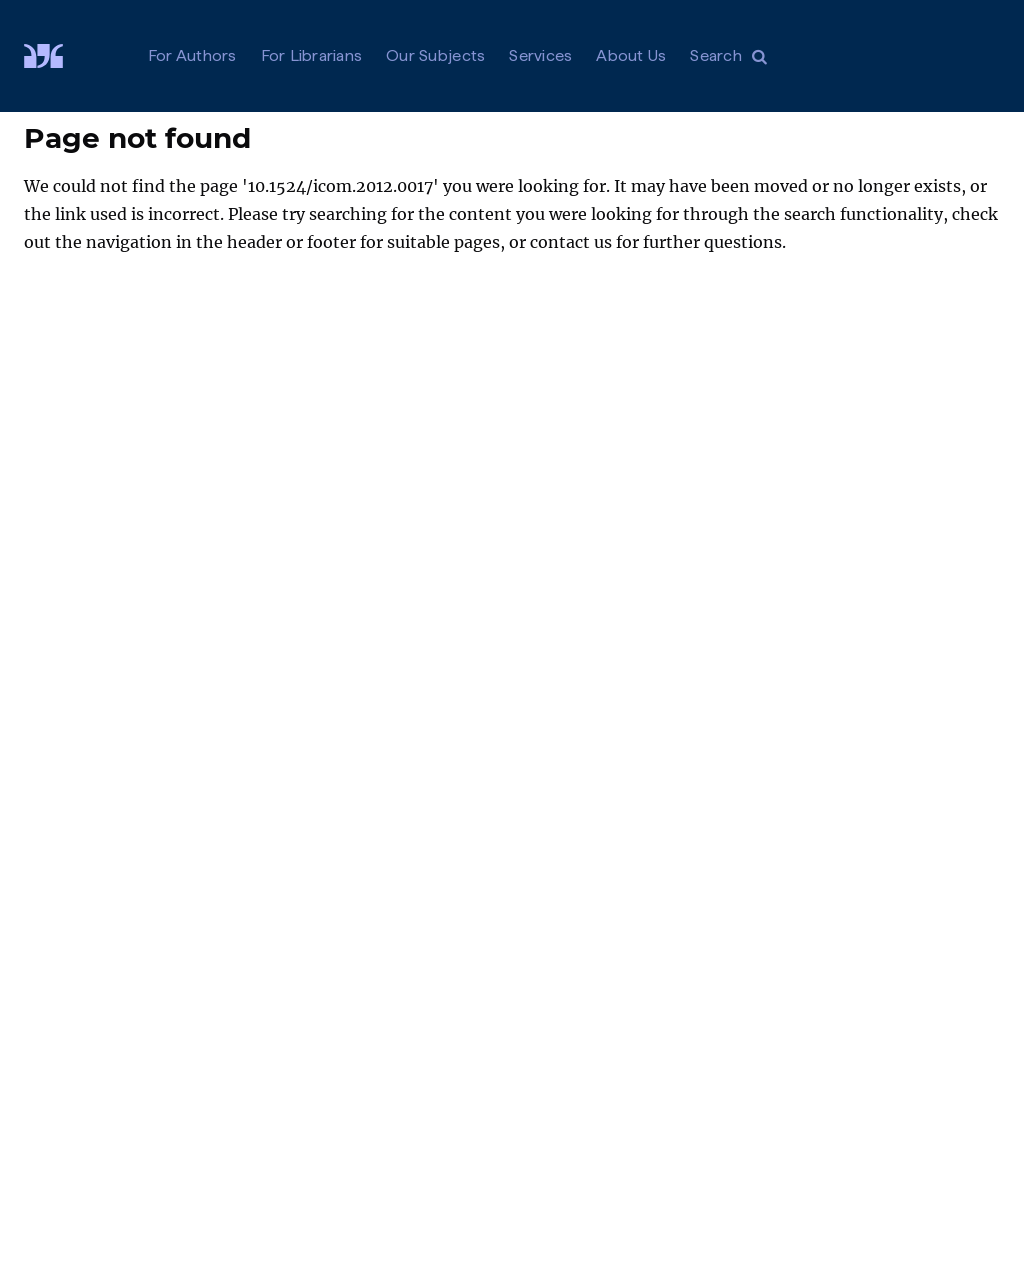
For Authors (192, 55)
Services (540, 55)
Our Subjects (435, 55)
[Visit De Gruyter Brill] (59, 56)
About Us (631, 55)
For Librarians (312, 55)
